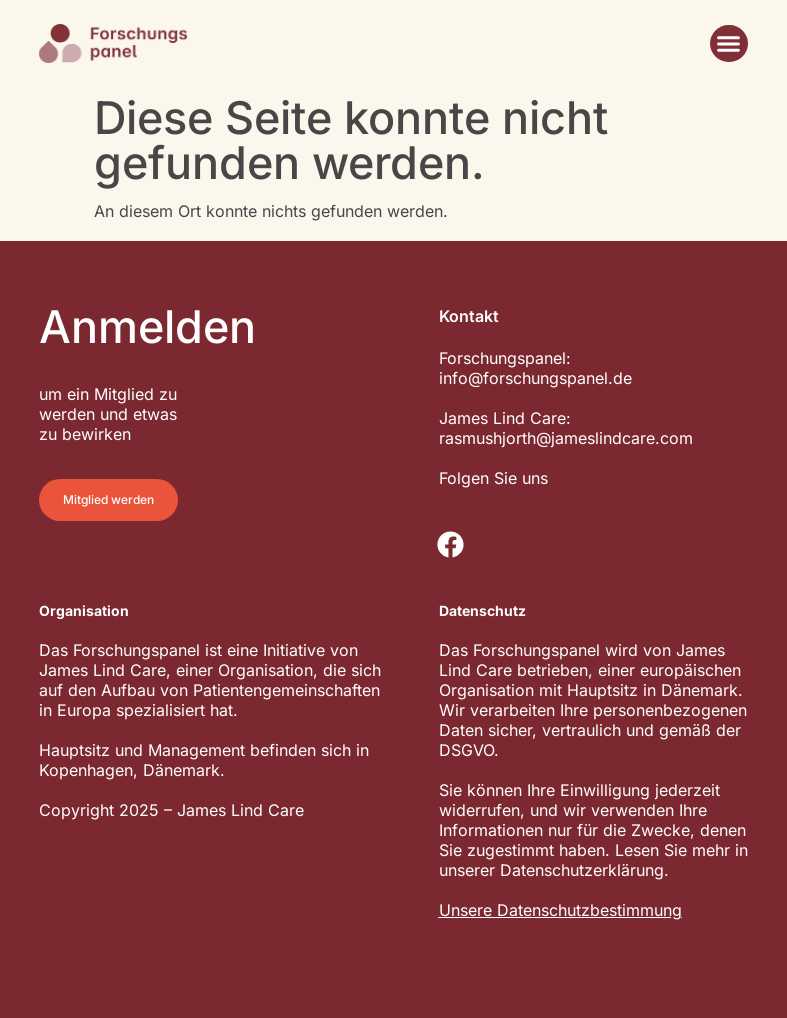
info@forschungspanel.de (535, 378)
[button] (729, 44)
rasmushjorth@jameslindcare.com (566, 438)
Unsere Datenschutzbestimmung (560, 910)
